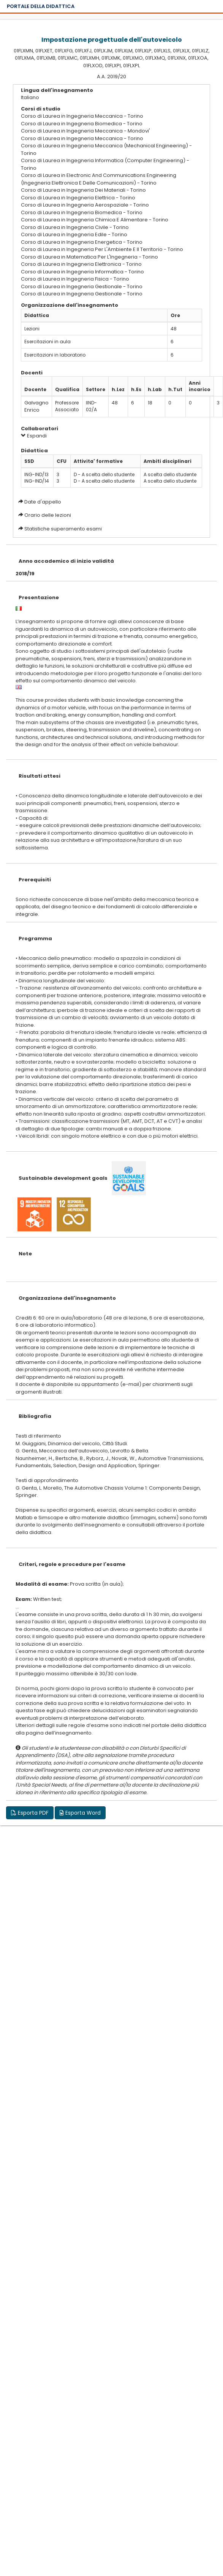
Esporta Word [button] (80, 1813)
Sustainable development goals (63, 1178)
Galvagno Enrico (36, 406)
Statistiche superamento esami (63, 528)
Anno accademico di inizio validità (66, 561)
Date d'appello (42, 501)
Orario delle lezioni (47, 515)
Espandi (34, 435)
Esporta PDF (30, 1813)
